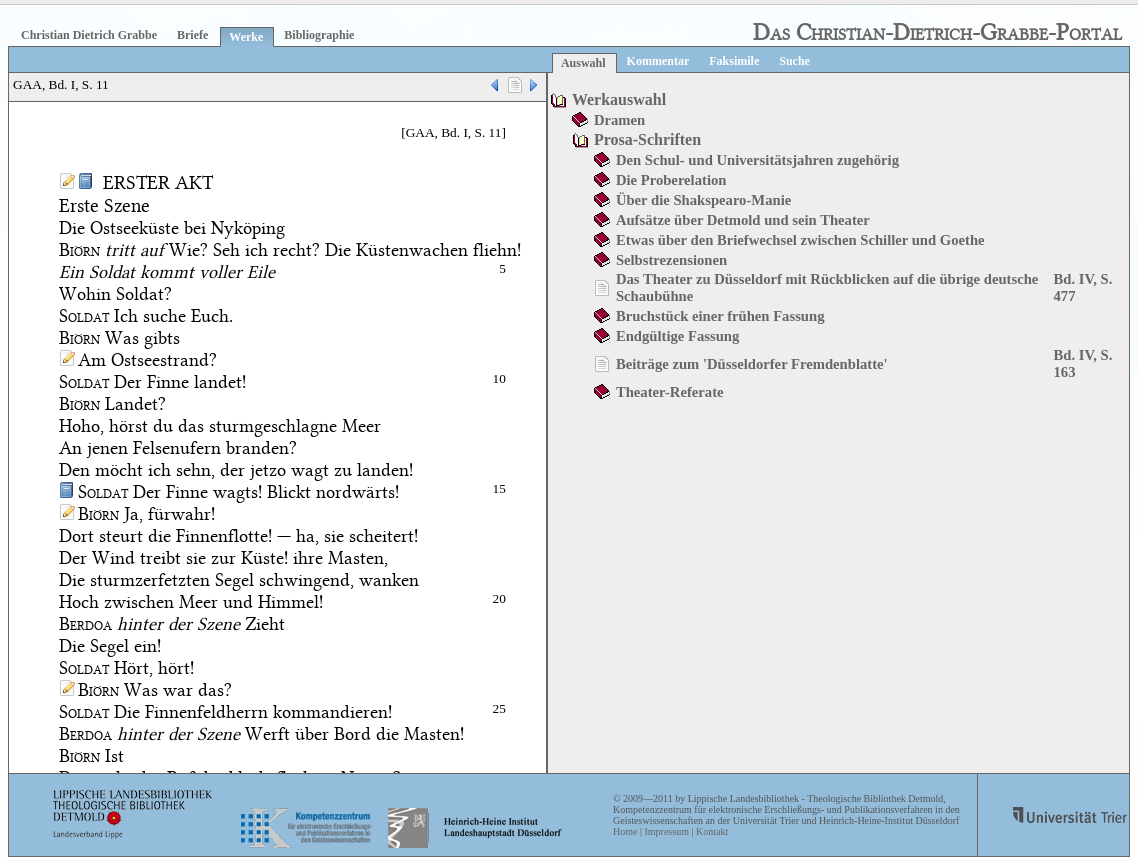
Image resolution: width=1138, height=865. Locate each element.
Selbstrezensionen (671, 260)
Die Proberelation (671, 180)
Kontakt (712, 831)
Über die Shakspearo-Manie (703, 200)
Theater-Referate (670, 392)
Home (625, 831)
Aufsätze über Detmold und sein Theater (743, 220)
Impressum (666, 831)
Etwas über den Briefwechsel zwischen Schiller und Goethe (800, 240)
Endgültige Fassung (677, 336)
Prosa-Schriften (647, 139)
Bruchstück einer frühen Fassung (720, 316)
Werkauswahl (619, 99)
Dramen (619, 120)
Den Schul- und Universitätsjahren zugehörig (757, 160)
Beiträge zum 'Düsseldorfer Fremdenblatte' (752, 364)
